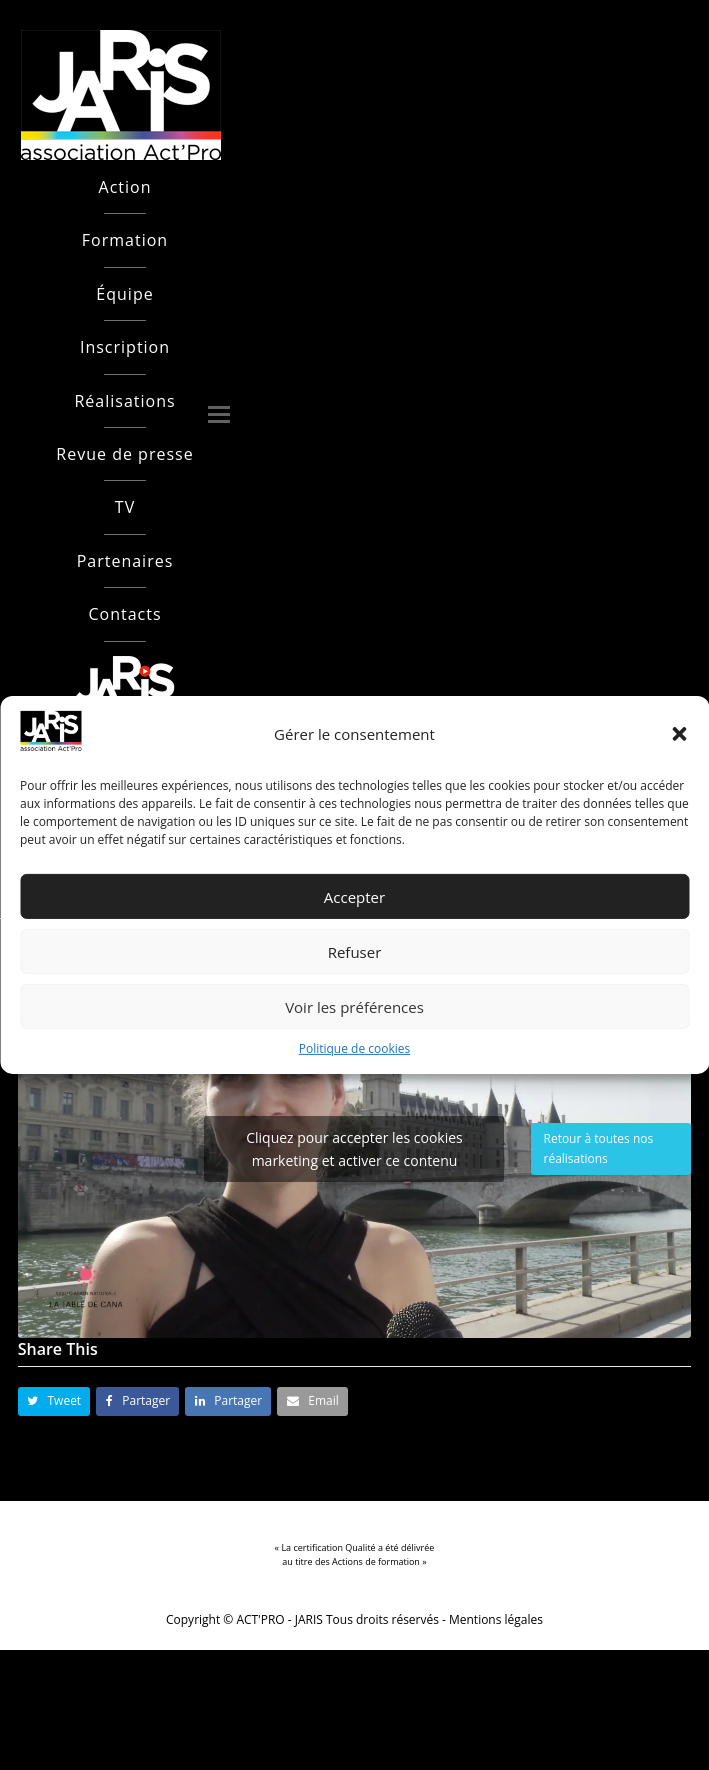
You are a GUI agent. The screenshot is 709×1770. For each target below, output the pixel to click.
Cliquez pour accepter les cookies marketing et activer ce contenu (354, 1149)
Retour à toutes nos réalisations (599, 1148)
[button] (679, 734)
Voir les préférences (354, 1007)
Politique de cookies (355, 1048)
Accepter (354, 897)
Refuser (355, 952)
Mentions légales (496, 1619)
